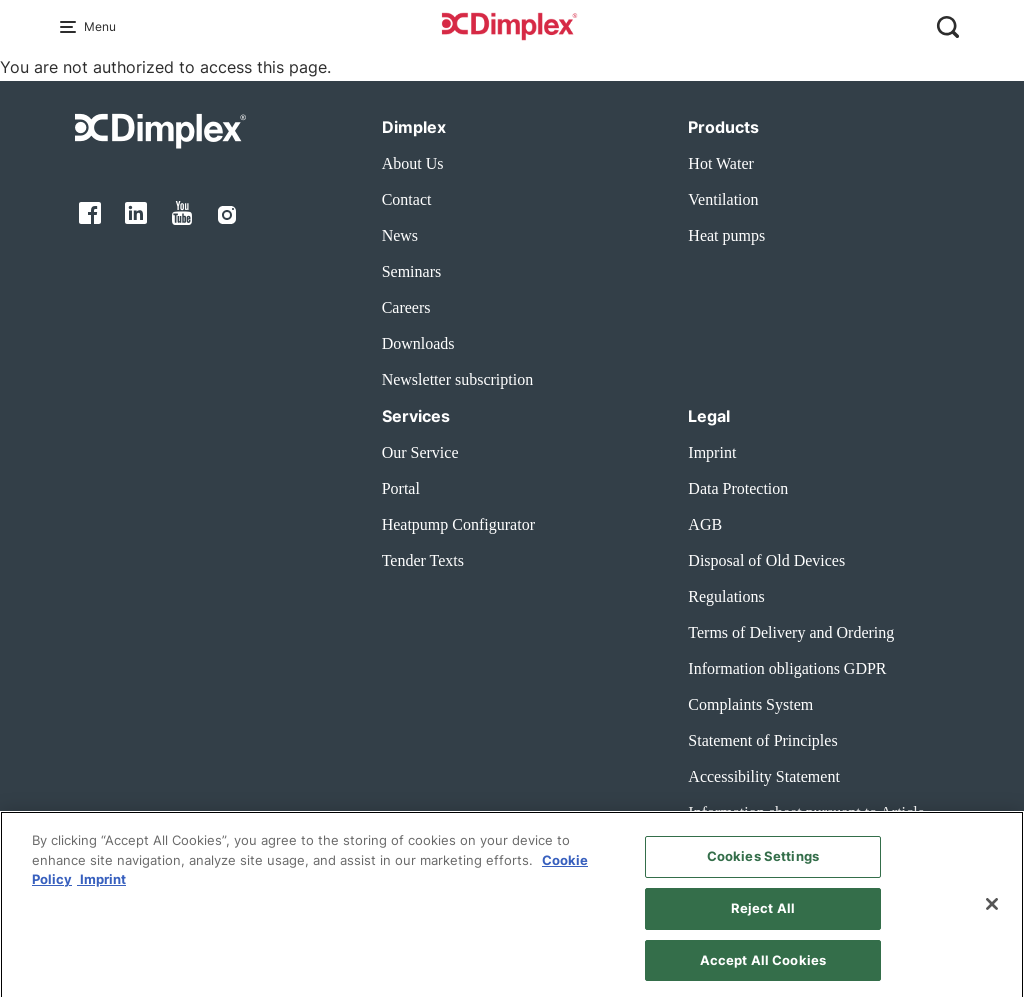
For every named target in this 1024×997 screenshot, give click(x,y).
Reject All (763, 918)
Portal (401, 488)
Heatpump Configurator (458, 524)
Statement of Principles (762, 740)
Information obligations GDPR (787, 668)
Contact (407, 199)
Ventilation (723, 199)
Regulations (726, 596)
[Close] (992, 914)
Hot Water (721, 163)
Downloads (418, 343)
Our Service (420, 452)
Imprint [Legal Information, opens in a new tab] (101, 889)
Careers (406, 307)
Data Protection (738, 488)
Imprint (712, 452)
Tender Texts (423, 560)
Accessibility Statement (764, 776)
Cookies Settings (763, 866)
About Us (413, 163)
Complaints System (750, 704)
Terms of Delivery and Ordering (791, 632)
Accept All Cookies (763, 970)
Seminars (412, 271)
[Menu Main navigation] (72, 27)
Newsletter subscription (458, 379)
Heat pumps (726, 235)
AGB (705, 524)
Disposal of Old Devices (766, 560)
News (400, 235)
